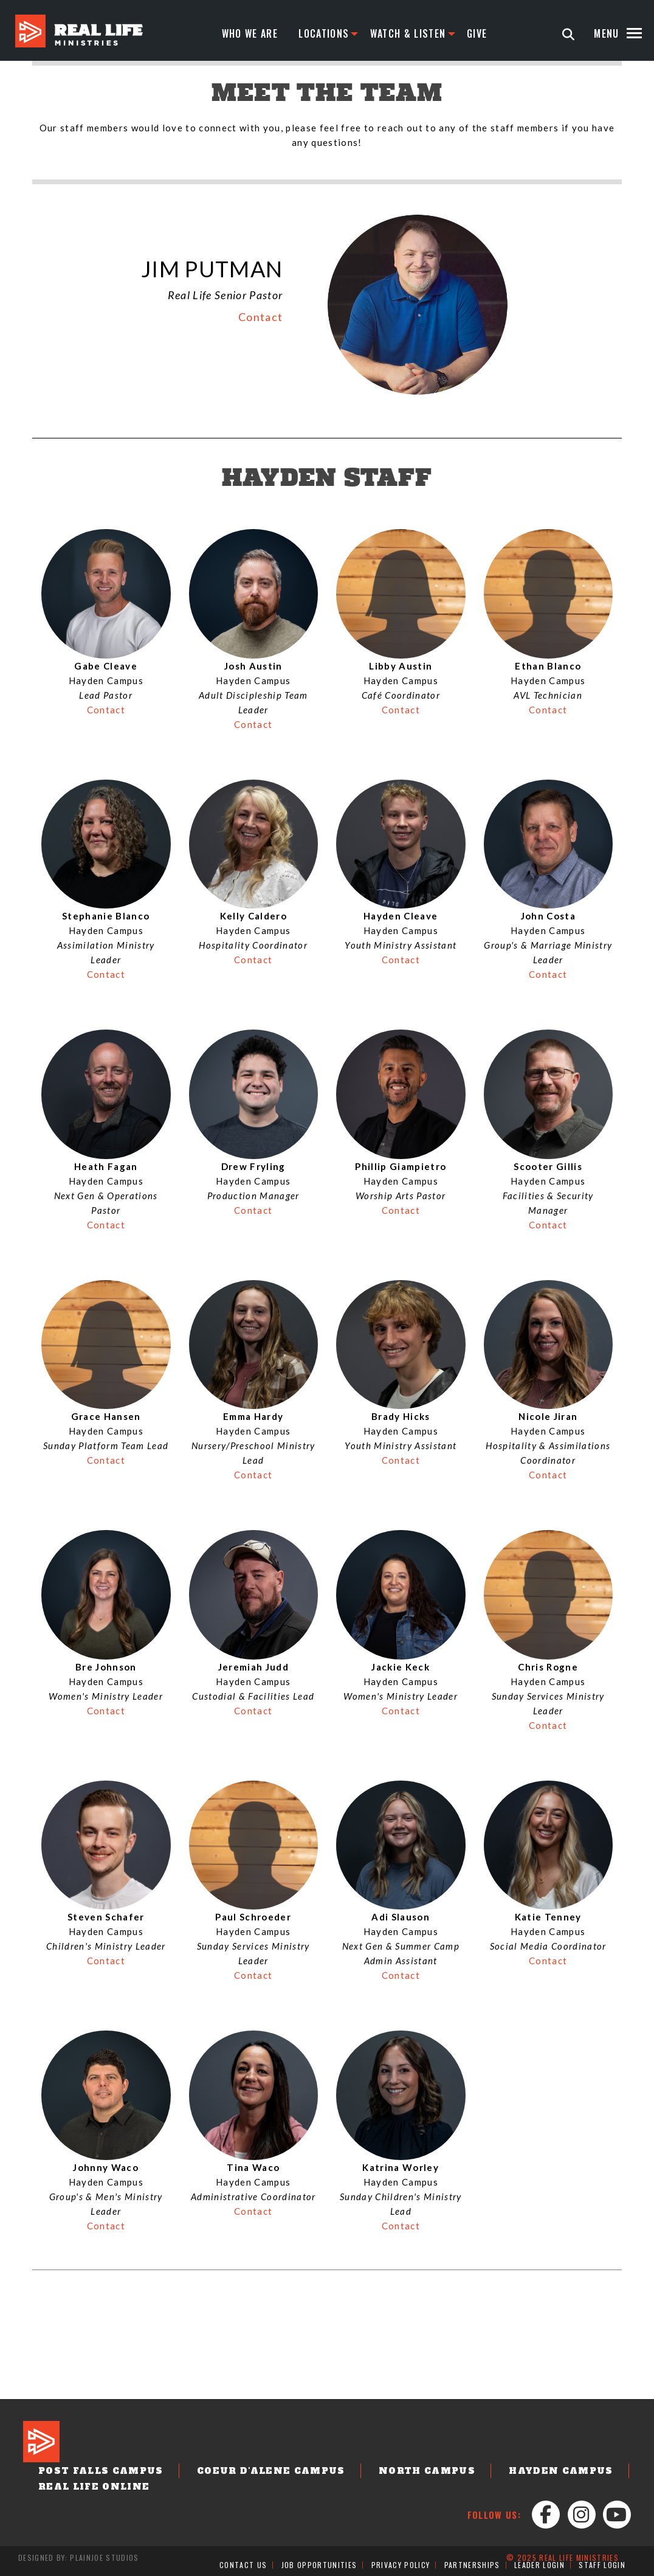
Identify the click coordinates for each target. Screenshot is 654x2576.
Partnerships (472, 2565)
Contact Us (243, 2565)
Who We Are (250, 33)
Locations (323, 33)
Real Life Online (94, 2487)
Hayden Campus (561, 2471)
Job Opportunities (319, 2565)
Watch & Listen (408, 33)
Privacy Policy (400, 2565)
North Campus (427, 2471)
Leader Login (539, 2565)
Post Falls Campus (101, 2471)
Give (477, 33)
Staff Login (602, 2565)
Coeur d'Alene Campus (271, 2471)
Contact (260, 317)
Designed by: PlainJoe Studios (78, 2557)
